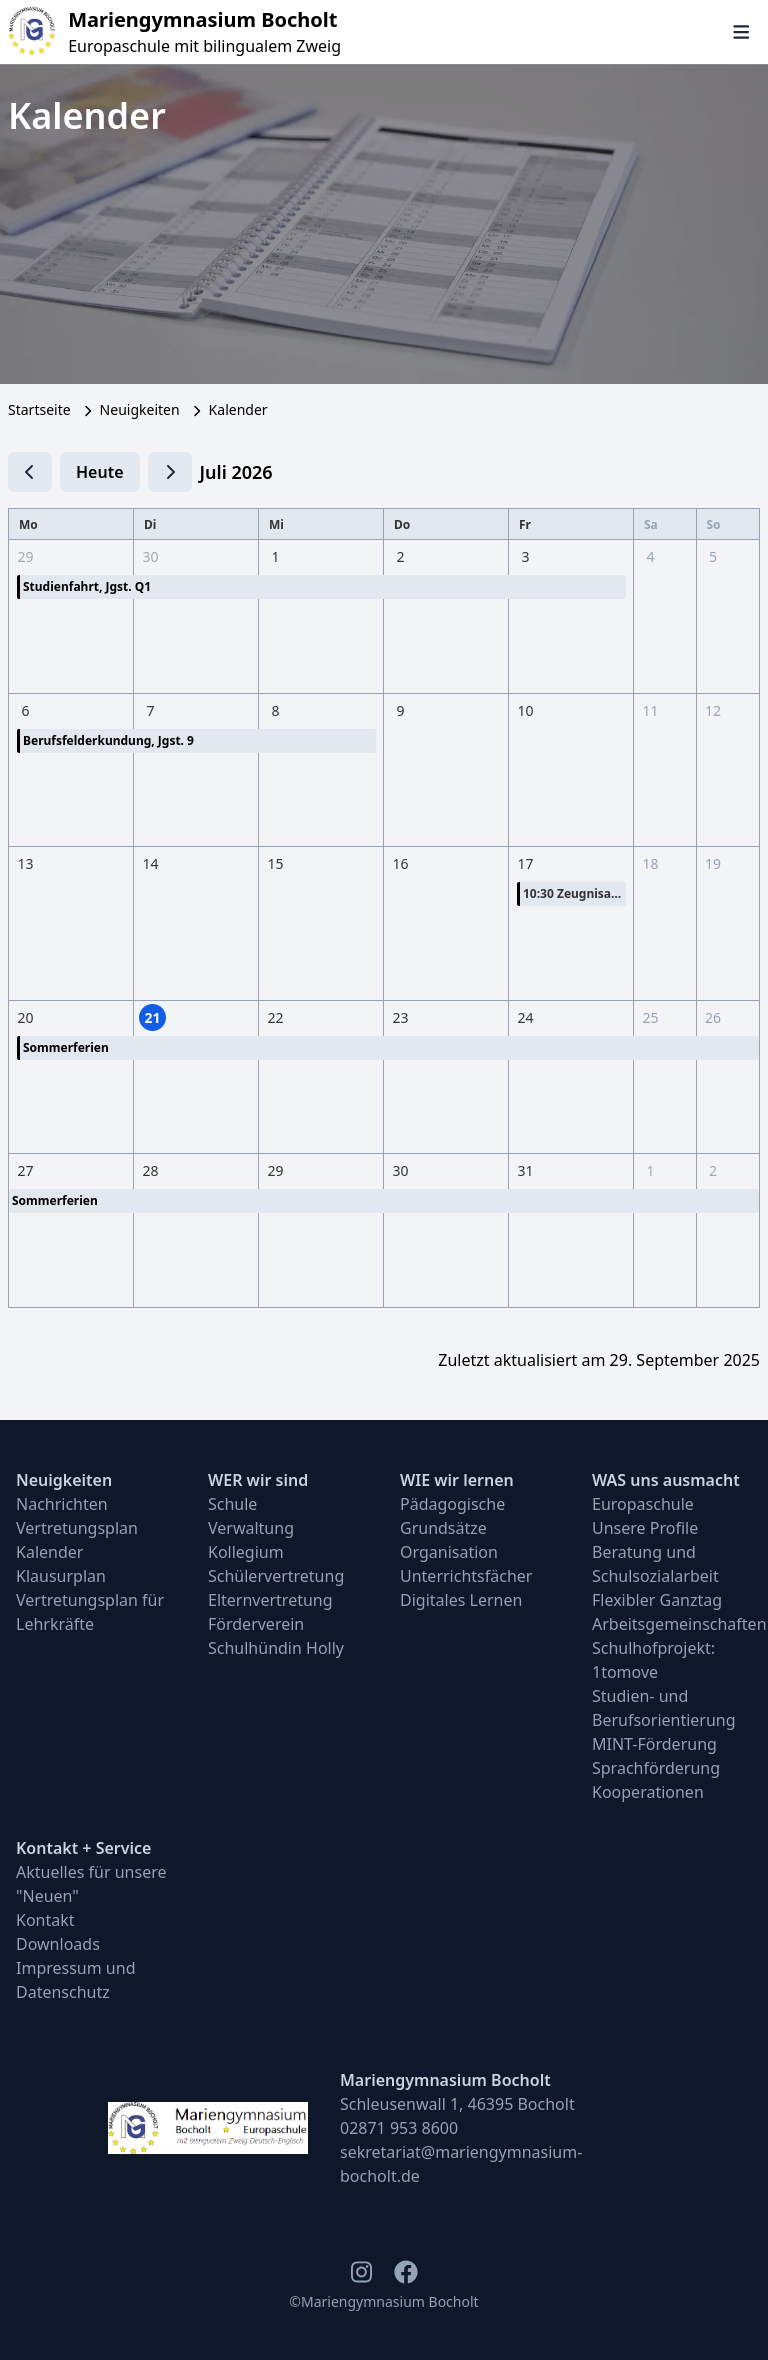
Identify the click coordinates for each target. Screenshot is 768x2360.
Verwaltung (251, 1528)
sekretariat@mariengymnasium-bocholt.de (461, 2164)
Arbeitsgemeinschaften (672, 1624)
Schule (232, 1504)
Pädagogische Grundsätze (452, 1516)
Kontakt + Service (83, 1848)
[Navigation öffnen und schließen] (741, 32)
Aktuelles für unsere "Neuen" (91, 1884)
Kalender (49, 1552)
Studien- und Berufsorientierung (664, 1708)
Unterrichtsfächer (466, 1576)
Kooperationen (648, 1792)
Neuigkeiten (140, 409)
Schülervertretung (276, 1576)
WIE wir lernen (457, 1480)
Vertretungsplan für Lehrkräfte (90, 1612)
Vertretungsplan (77, 1528)
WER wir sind (258, 1480)
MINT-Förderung (654, 1744)
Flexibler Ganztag (657, 1600)
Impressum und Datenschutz (76, 1980)
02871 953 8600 (399, 2128)
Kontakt (45, 1920)
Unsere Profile (645, 1528)
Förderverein (256, 1624)
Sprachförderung (656, 1768)
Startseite (39, 409)
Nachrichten (62, 1504)
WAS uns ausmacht (666, 1480)
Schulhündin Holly (276, 1648)
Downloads (58, 1944)
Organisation (449, 1552)
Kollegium (246, 1552)
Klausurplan (61, 1576)
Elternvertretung (270, 1600)
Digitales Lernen (461, 1600)
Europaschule (643, 1504)
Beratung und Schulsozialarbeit (655, 1564)
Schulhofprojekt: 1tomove (653, 1660)
